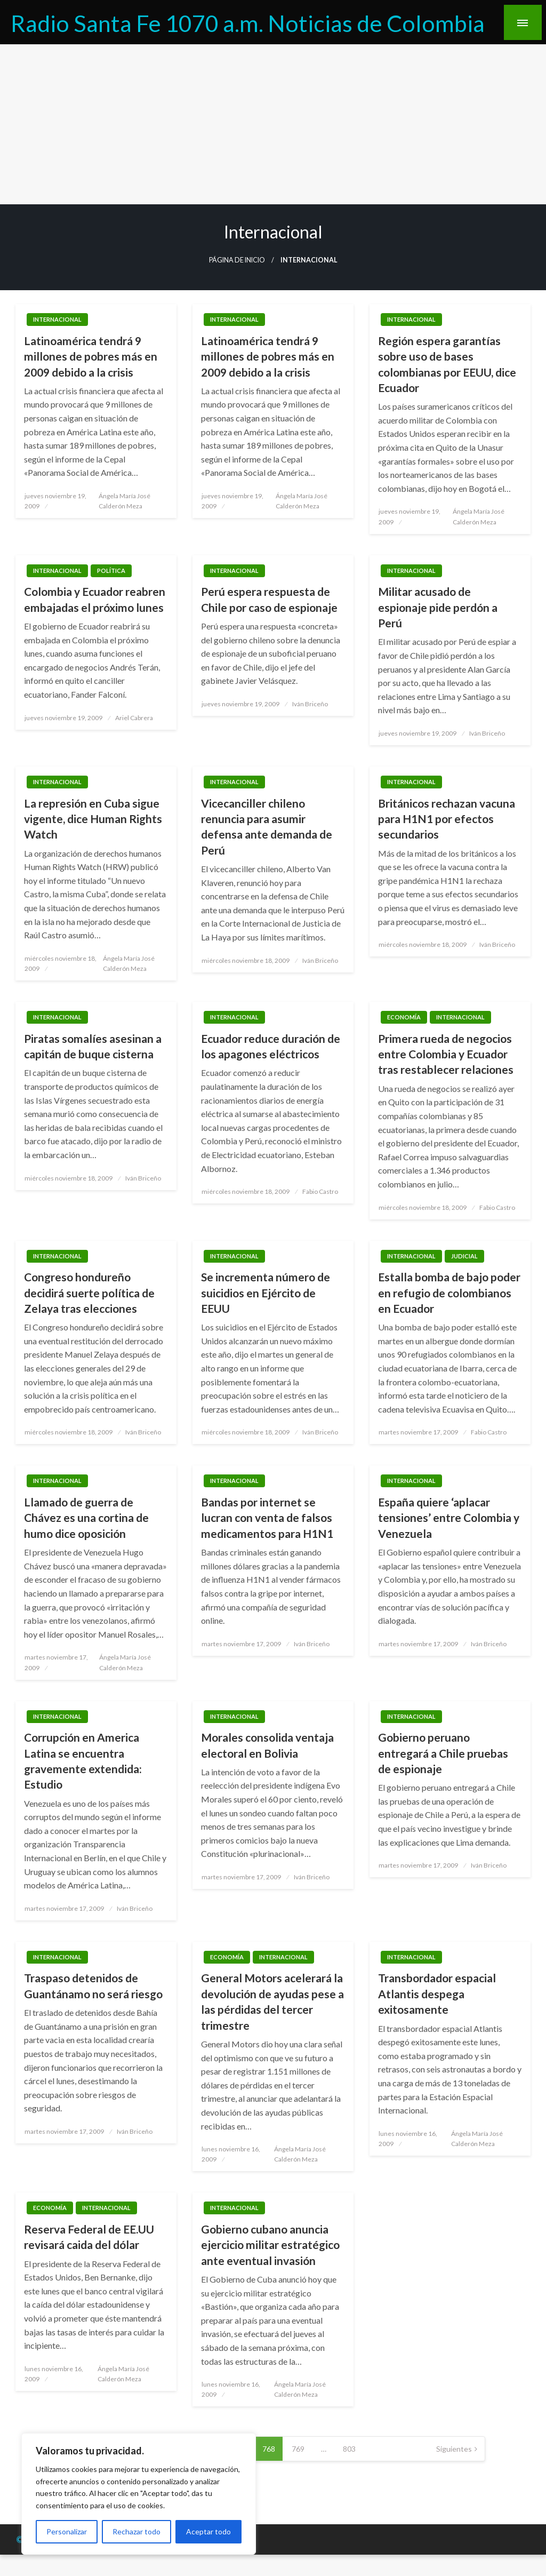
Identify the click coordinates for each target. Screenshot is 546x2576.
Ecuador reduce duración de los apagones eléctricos (270, 1046)
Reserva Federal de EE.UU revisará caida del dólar (89, 2236)
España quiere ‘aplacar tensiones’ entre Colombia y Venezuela (448, 1517)
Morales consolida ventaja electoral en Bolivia (267, 1744)
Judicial (464, 1256)
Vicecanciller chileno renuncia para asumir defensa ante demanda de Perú (266, 826)
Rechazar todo (136, 2531)
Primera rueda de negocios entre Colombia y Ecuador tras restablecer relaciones (445, 1054)
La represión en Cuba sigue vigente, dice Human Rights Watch (93, 818)
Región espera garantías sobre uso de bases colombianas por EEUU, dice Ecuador (447, 364)
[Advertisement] (273, 124)
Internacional (57, 319)
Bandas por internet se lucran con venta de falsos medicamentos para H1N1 (267, 1517)
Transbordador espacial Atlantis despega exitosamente (437, 1993)
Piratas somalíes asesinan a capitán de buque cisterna (93, 1046)
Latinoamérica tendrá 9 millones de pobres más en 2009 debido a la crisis (90, 356)
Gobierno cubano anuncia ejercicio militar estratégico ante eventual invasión (270, 2244)
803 (349, 2448)
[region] (138, 2494)
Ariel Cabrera (134, 718)
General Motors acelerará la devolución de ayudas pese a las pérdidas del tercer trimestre (272, 2001)
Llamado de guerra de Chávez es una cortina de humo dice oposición (86, 1517)
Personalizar (66, 2531)
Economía (404, 1017)
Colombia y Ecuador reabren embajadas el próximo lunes (94, 599)
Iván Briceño (310, 704)
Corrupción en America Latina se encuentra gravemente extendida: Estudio (83, 1760)
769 (298, 2448)
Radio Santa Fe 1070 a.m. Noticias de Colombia (248, 23)
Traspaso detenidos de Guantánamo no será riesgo (93, 1985)
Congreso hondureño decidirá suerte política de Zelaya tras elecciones (89, 1292)
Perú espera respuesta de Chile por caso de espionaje (269, 599)
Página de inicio (237, 260)
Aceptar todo (208, 2531)
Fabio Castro (320, 1191)
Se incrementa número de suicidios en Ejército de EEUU (265, 1292)
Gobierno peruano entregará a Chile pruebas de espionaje (443, 1752)
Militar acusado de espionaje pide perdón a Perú (437, 607)
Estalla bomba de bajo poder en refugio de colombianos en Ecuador (449, 1292)
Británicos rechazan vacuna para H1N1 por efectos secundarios (446, 818)
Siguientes (454, 2448)
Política (111, 570)
